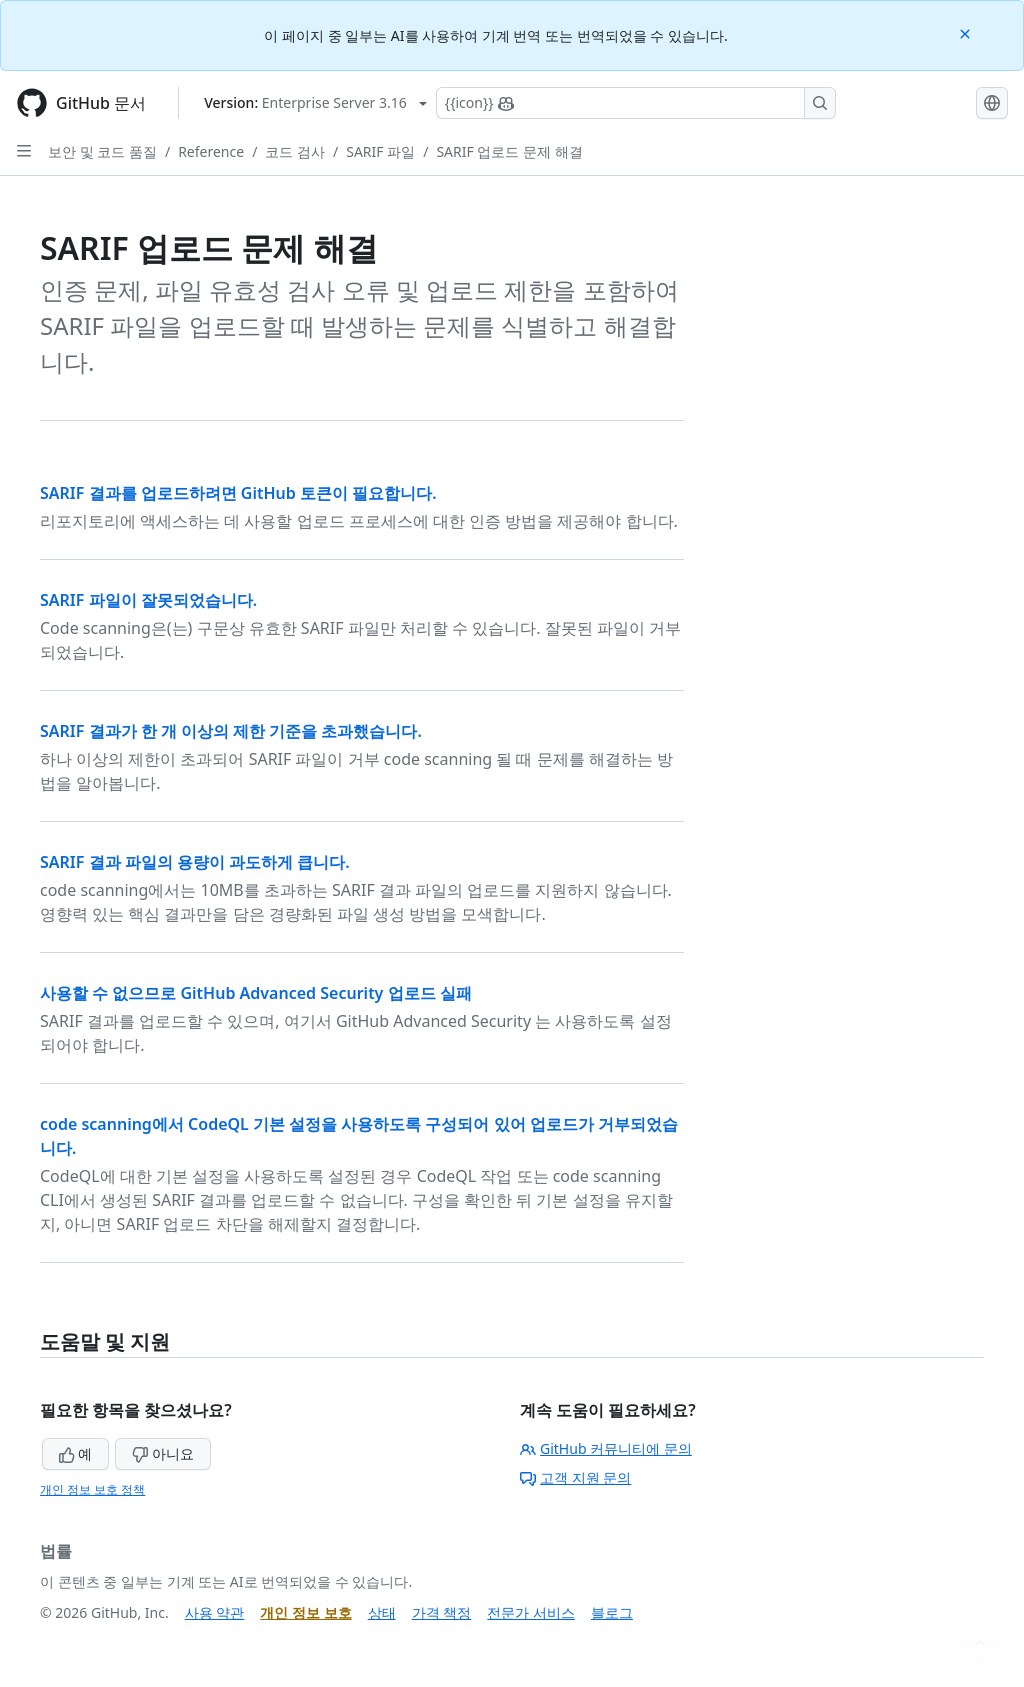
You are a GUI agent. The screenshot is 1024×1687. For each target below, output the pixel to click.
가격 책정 (442, 1612)
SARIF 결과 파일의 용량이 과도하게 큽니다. (195, 862)
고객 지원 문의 (575, 1477)
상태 (382, 1612)
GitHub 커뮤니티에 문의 (606, 1448)
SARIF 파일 (380, 151)
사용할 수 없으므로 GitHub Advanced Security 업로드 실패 (256, 993)
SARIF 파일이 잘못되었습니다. (148, 600)
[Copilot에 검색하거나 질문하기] (636, 103)
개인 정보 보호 (305, 1612)
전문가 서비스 (531, 1612)
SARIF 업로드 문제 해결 (509, 151)
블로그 (612, 1612)
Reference (211, 151)
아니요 (163, 1453)
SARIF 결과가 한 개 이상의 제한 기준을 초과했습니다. (231, 731)
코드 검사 (295, 151)
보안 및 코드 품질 (102, 151)
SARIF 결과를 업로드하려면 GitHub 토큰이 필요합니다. (238, 493)
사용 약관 (215, 1612)
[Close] (967, 32)
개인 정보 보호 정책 (92, 1489)
